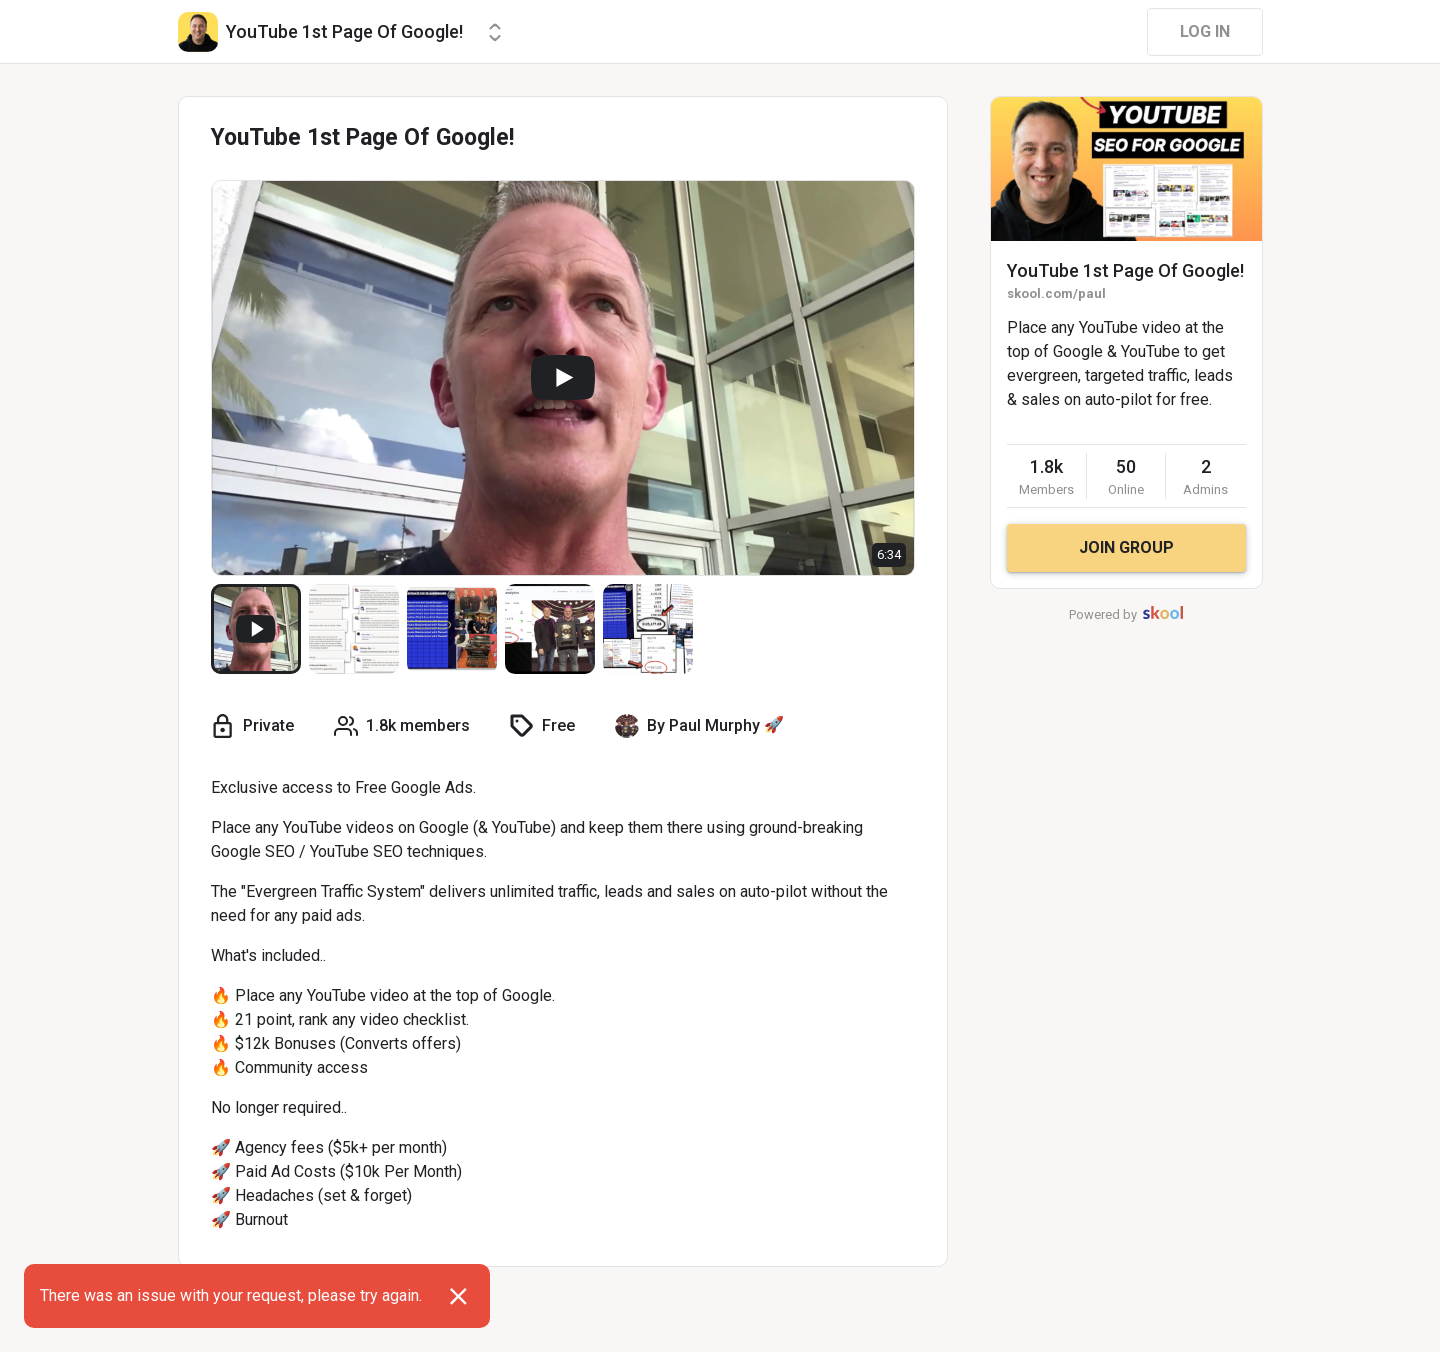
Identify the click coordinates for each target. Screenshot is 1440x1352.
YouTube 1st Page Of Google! (1125, 270)
